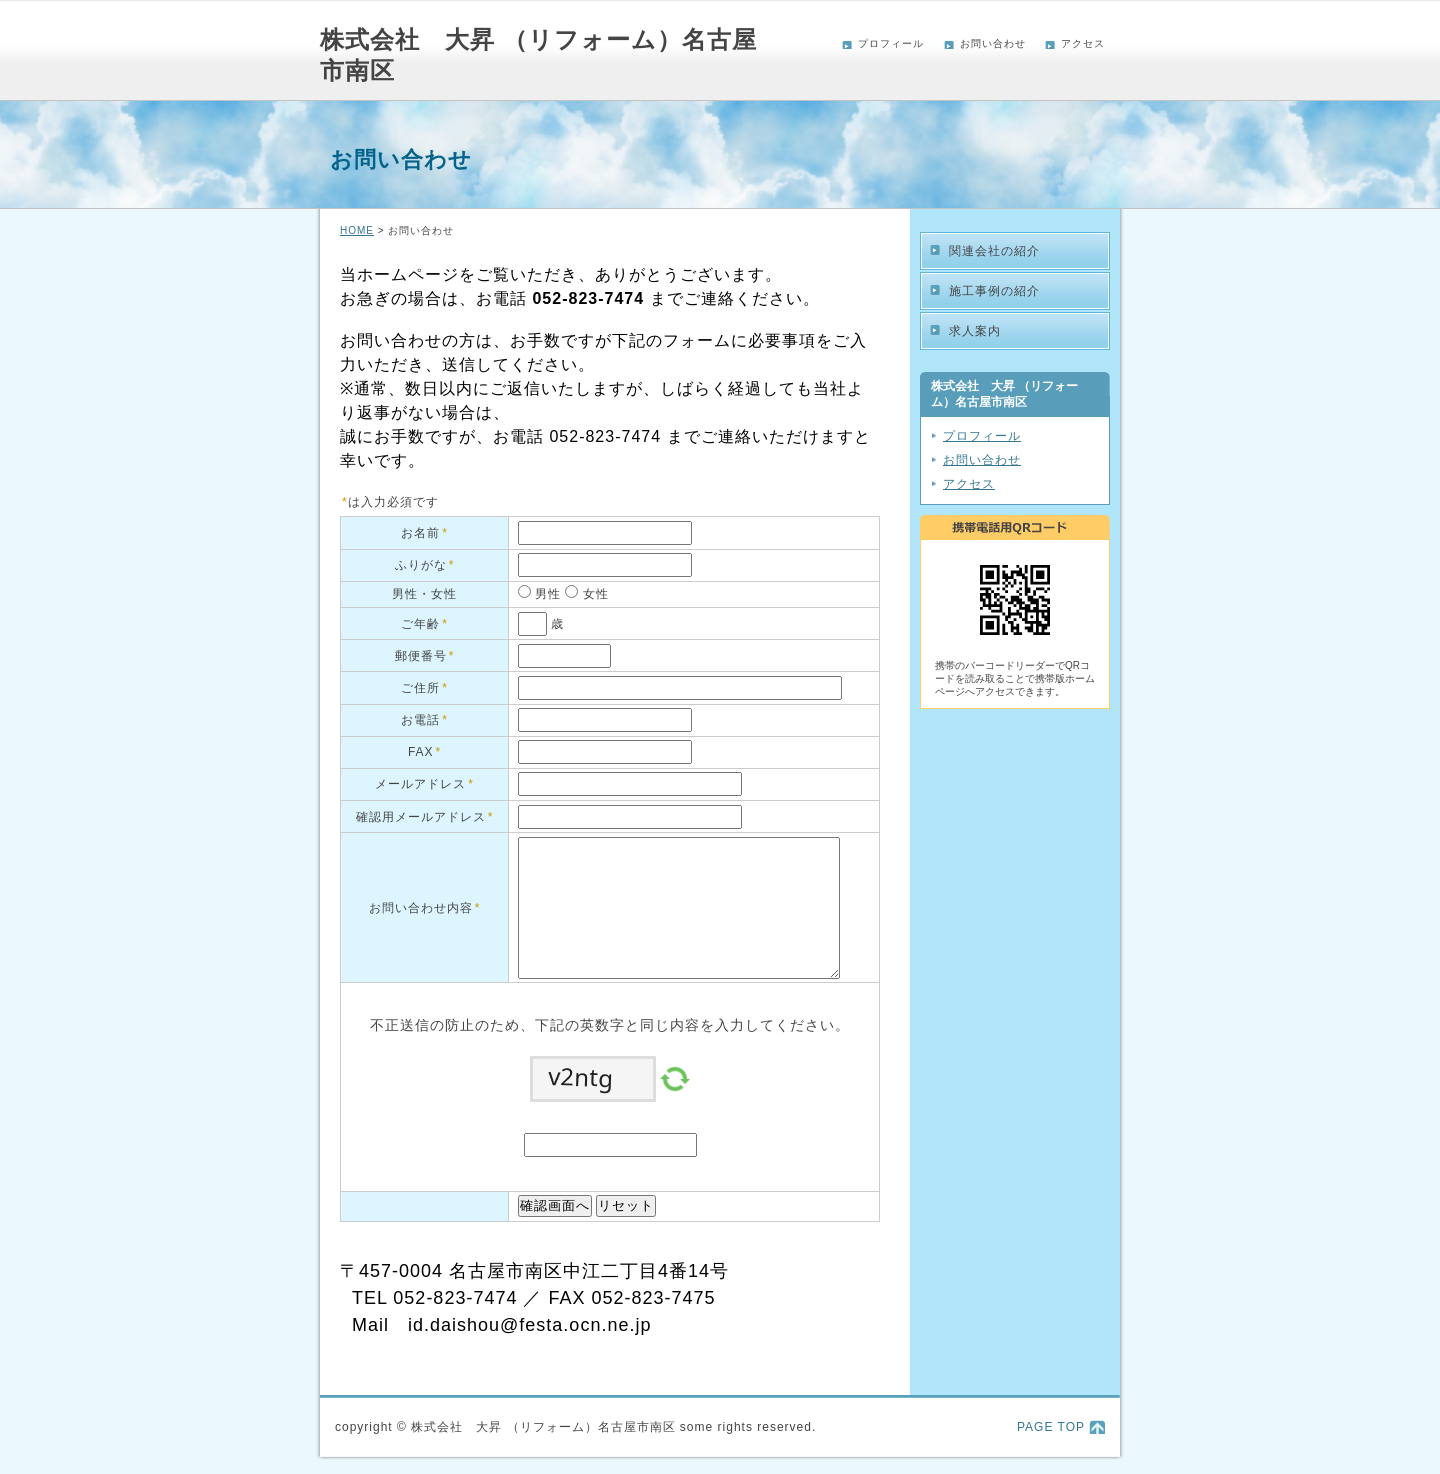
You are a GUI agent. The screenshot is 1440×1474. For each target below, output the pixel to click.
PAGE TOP (1051, 1427)
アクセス (1083, 43)
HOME (357, 230)
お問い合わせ (993, 43)
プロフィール (891, 43)
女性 (593, 594)
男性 (546, 594)
